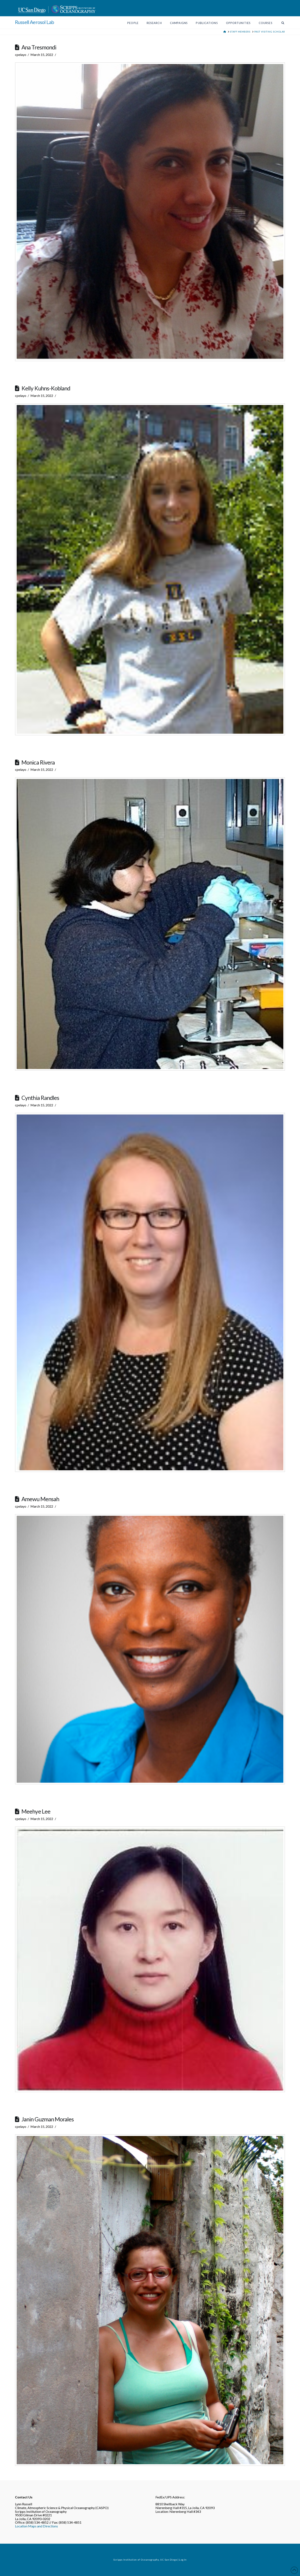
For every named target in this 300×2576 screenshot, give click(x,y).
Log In (183, 2559)
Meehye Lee (35, 1811)
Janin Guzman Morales (47, 2119)
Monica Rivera (38, 762)
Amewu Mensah (40, 1499)
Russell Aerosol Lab (34, 22)
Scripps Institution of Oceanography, (136, 2559)
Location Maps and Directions (36, 2526)
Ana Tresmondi (38, 47)
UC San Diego (168, 2559)
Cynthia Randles (40, 1097)
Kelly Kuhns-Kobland (45, 388)
